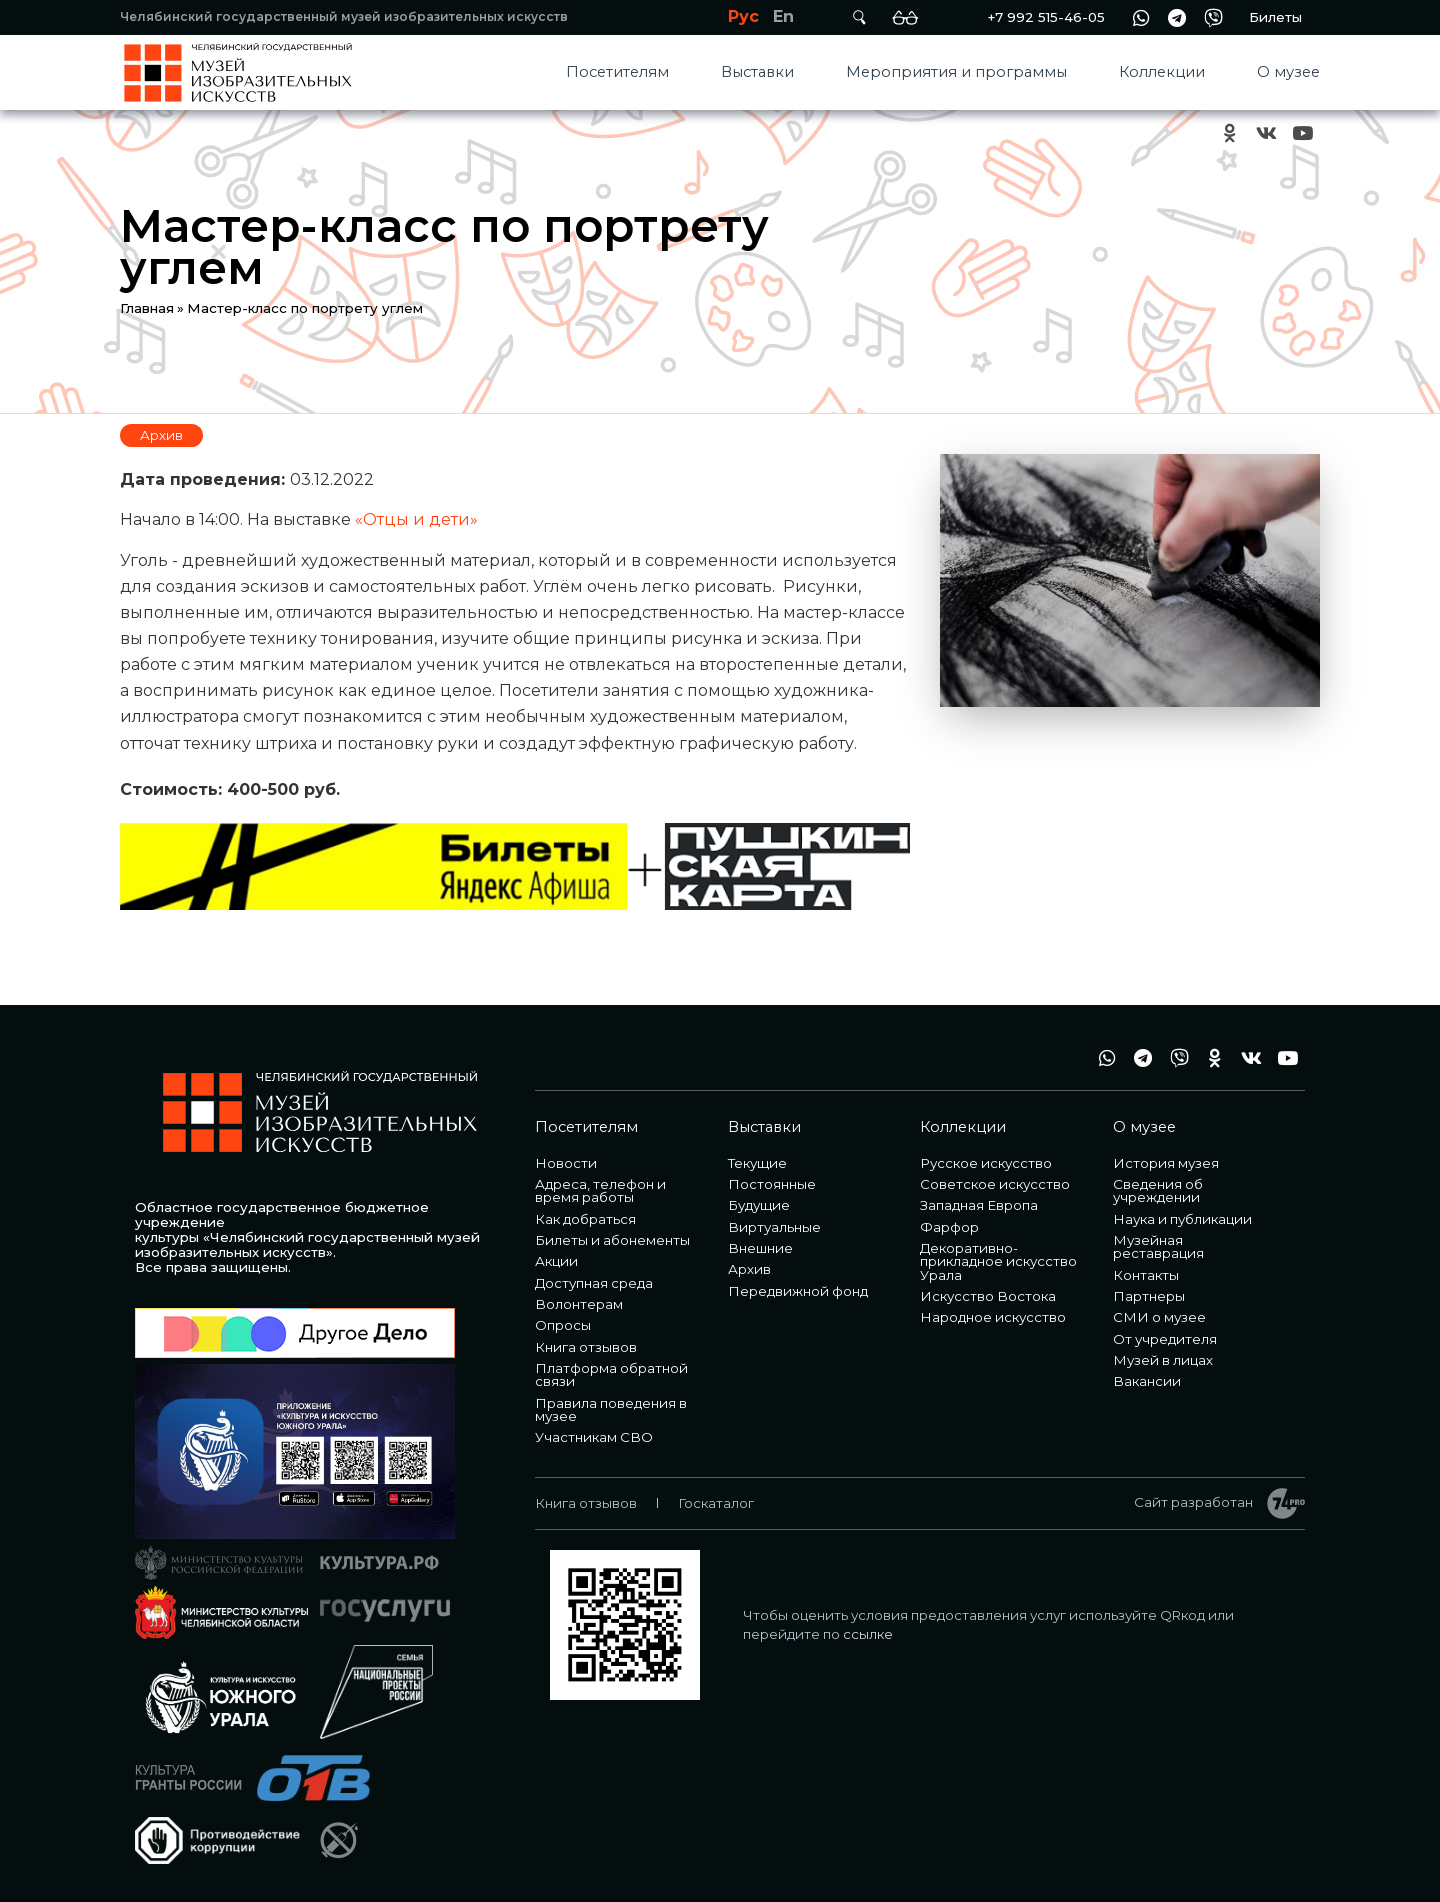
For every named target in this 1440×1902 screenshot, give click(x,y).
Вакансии (1147, 1381)
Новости (566, 1163)
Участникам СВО (594, 1437)
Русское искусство (986, 1163)
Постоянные (772, 1184)
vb (1213, 17)
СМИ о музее (1159, 1317)
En (783, 16)
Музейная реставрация (1158, 1246)
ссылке (868, 1634)
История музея (1166, 1163)
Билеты (1275, 17)
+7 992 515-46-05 (1046, 17)
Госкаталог (716, 1503)
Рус (743, 16)
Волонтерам (579, 1304)
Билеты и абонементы (612, 1240)
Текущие (757, 1163)
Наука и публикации (1182, 1219)
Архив (161, 435)
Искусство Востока (988, 1296)
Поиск (859, 17)
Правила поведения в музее (611, 1409)
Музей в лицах (1163, 1360)
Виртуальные (774, 1227)
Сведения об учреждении (1158, 1190)
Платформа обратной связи (611, 1374)
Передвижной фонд (798, 1291)
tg (1177, 17)
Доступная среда (594, 1283)
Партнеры (1149, 1296)
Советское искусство (995, 1184)
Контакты (1146, 1275)
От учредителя (1165, 1339)
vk (1266, 133)
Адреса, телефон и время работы (600, 1190)
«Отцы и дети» (416, 519)
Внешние (760, 1248)
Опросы (563, 1325)
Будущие (759, 1205)
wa (1141, 17)
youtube (1302, 133)
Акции (556, 1261)
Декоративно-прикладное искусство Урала (998, 1261)
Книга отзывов (586, 1347)
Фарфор (949, 1227)
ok (1230, 133)
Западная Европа (979, 1205)
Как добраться (585, 1219)
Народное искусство (993, 1317)
